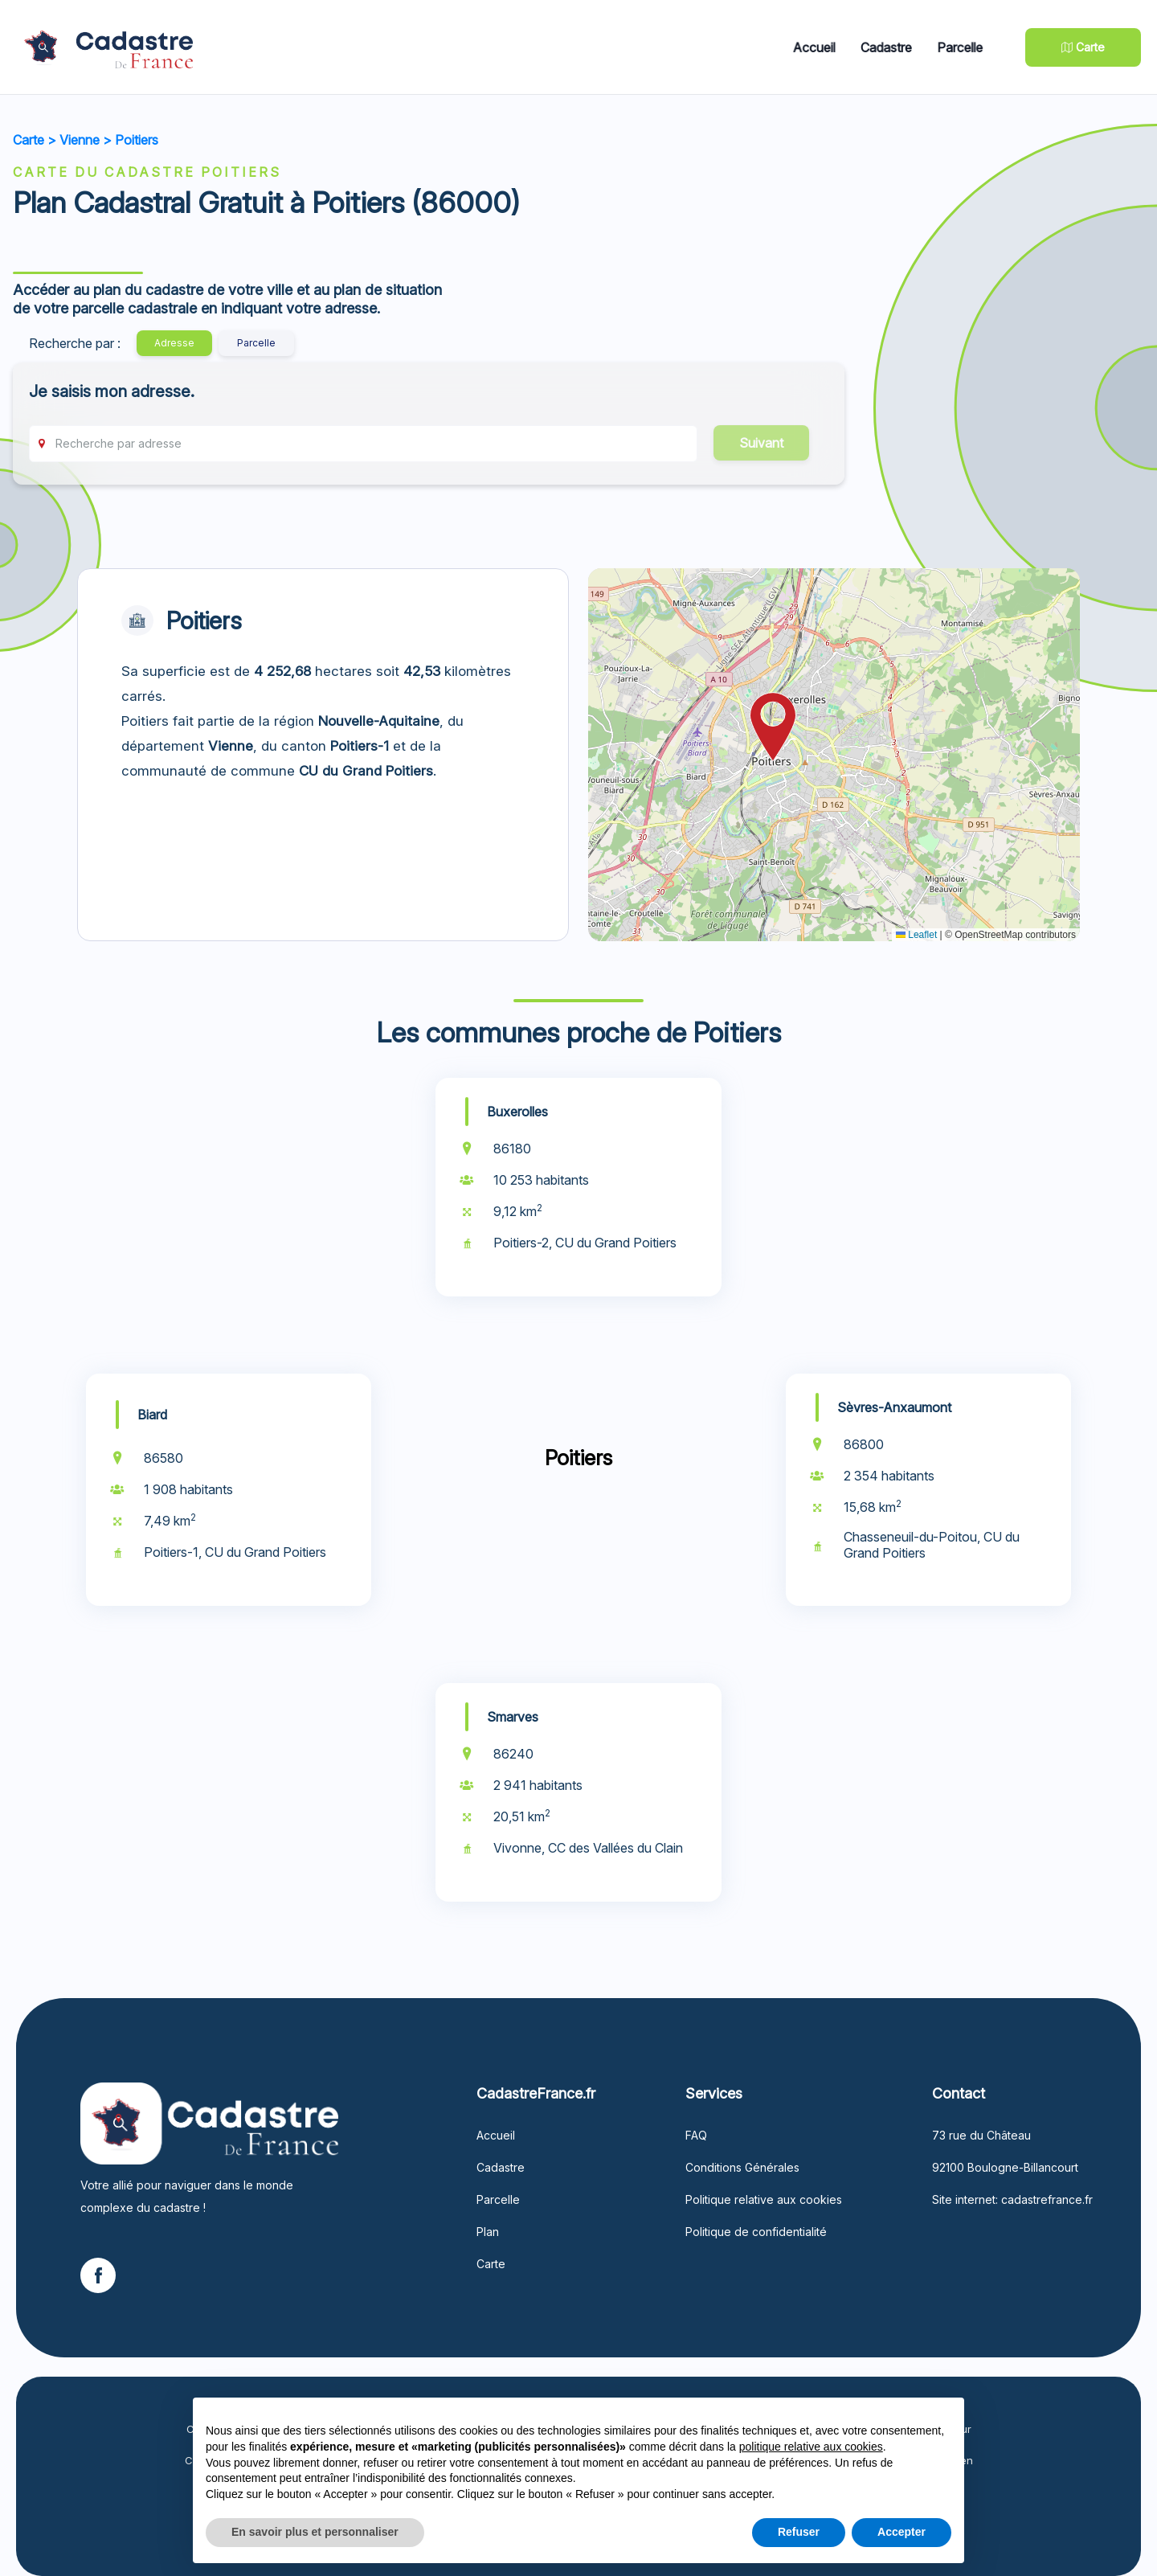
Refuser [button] (799, 2531)
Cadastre (891, 47)
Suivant (761, 443)
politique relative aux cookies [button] (811, 2446)
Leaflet (916, 934)
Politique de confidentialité (756, 2231)
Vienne (79, 140)
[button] (773, 727)
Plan (487, 2231)
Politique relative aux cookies (763, 2199)
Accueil (818, 47)
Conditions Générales (742, 2167)
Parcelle (966, 47)
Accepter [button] (901, 2531)
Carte (28, 140)
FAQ (696, 2135)
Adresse (174, 343)
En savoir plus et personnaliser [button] (315, 2531)
